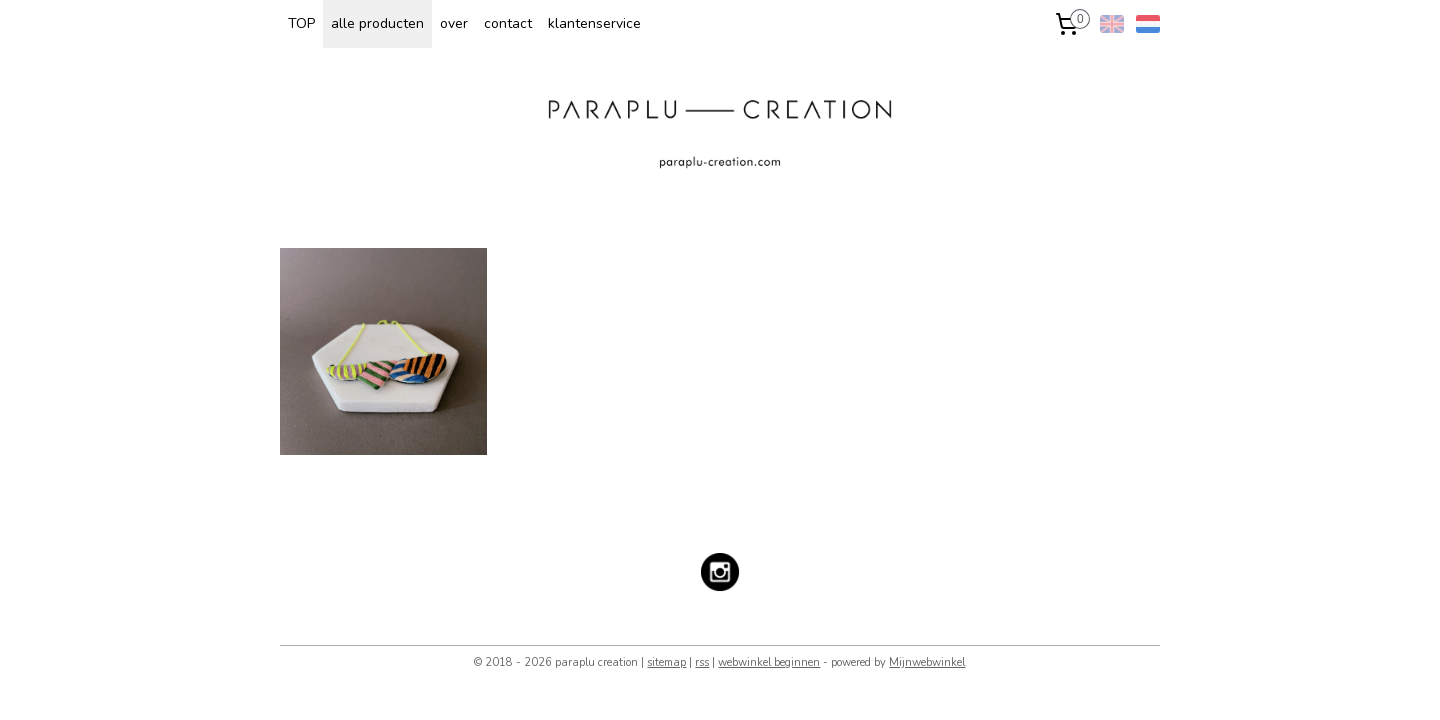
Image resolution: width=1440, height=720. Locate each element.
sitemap (666, 662)
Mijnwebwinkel (927, 662)
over (454, 23)
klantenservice (594, 23)
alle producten (377, 23)
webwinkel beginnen (769, 662)
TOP (301, 23)
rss (702, 662)
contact (508, 23)
